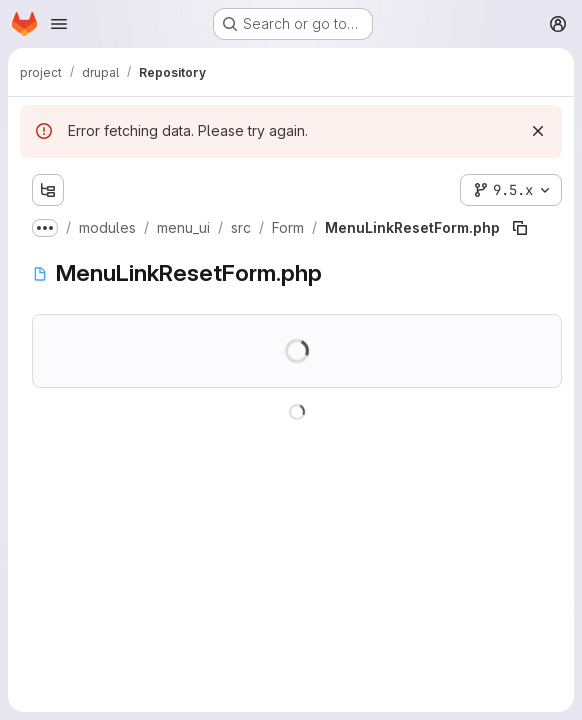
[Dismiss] (538, 131)
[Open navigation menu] (59, 24)
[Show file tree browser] (48, 190)
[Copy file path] (520, 228)
